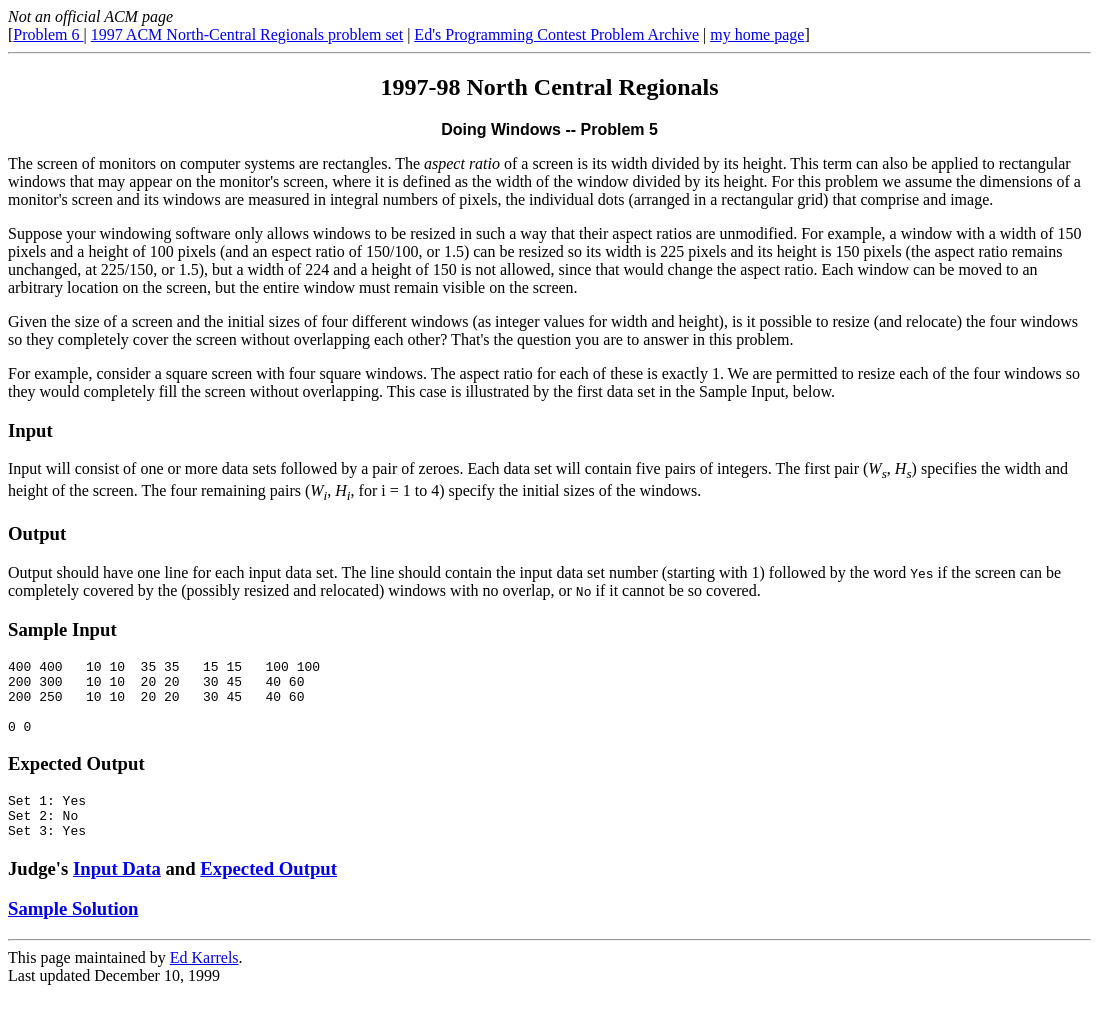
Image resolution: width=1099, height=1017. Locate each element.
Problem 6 (48, 34)
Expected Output (268, 892)
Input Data (117, 892)
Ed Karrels (204, 981)
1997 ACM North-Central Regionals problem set (247, 34)
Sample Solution (73, 932)
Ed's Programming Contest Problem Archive (556, 34)
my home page (757, 34)
